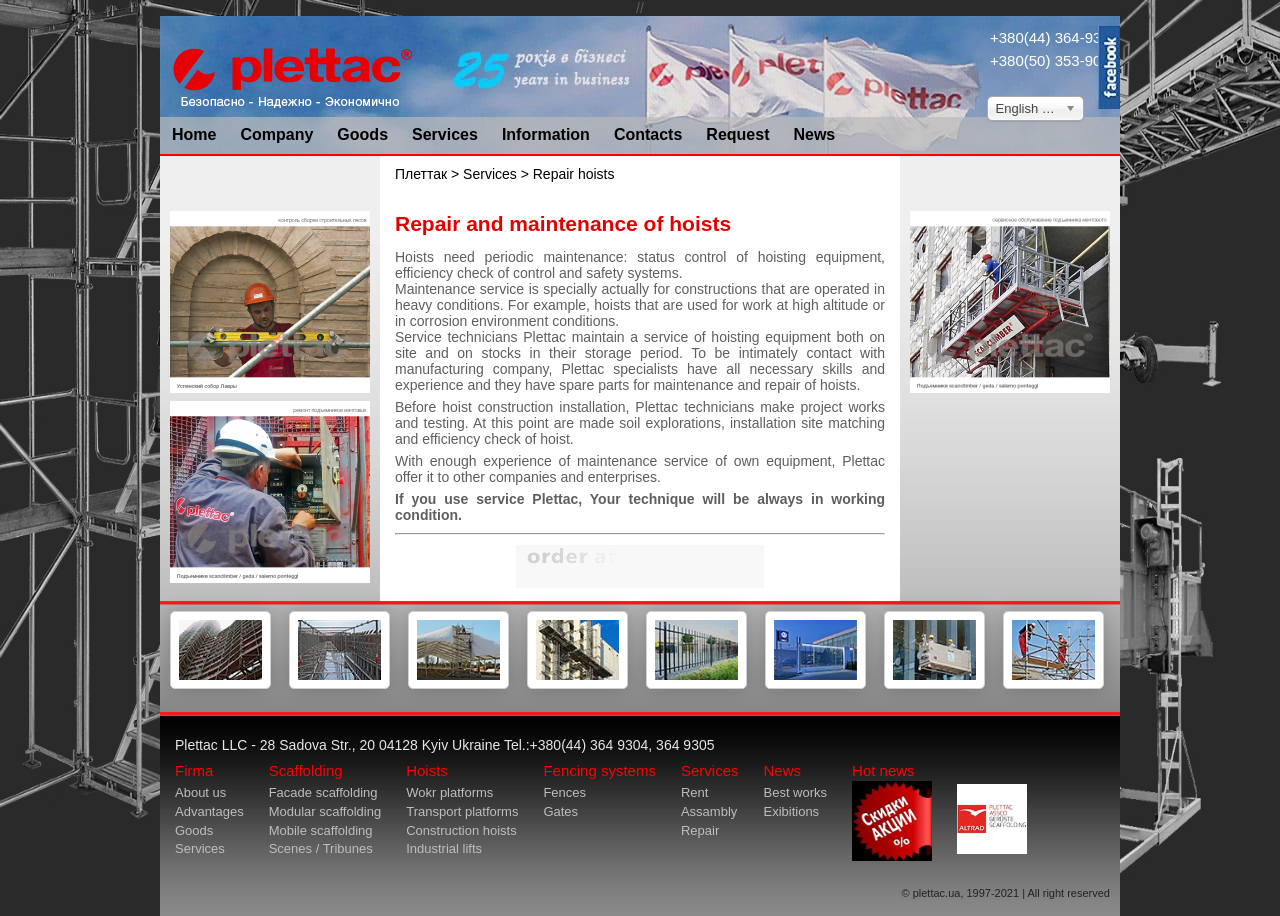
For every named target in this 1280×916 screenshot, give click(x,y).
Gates (560, 811)
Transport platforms (462, 811)
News (814, 134)
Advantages (209, 811)
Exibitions (791, 811)
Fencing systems (599, 770)
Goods (362, 134)
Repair (700, 830)
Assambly (709, 811)
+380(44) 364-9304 (1054, 37)
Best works (795, 792)
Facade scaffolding (323, 792)
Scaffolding (306, 770)
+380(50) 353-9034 (1054, 60)
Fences (564, 792)
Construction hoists (461, 830)
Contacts (648, 134)
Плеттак (421, 174)
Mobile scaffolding (321, 830)
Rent (694, 792)
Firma (194, 770)
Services (445, 134)
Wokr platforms (449, 792)
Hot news (892, 811)
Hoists (427, 770)
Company (276, 134)
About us (200, 792)
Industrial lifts (444, 848)
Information (546, 134)
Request (737, 134)
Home (194, 134)
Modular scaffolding (325, 811)
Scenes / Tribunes (321, 848)
